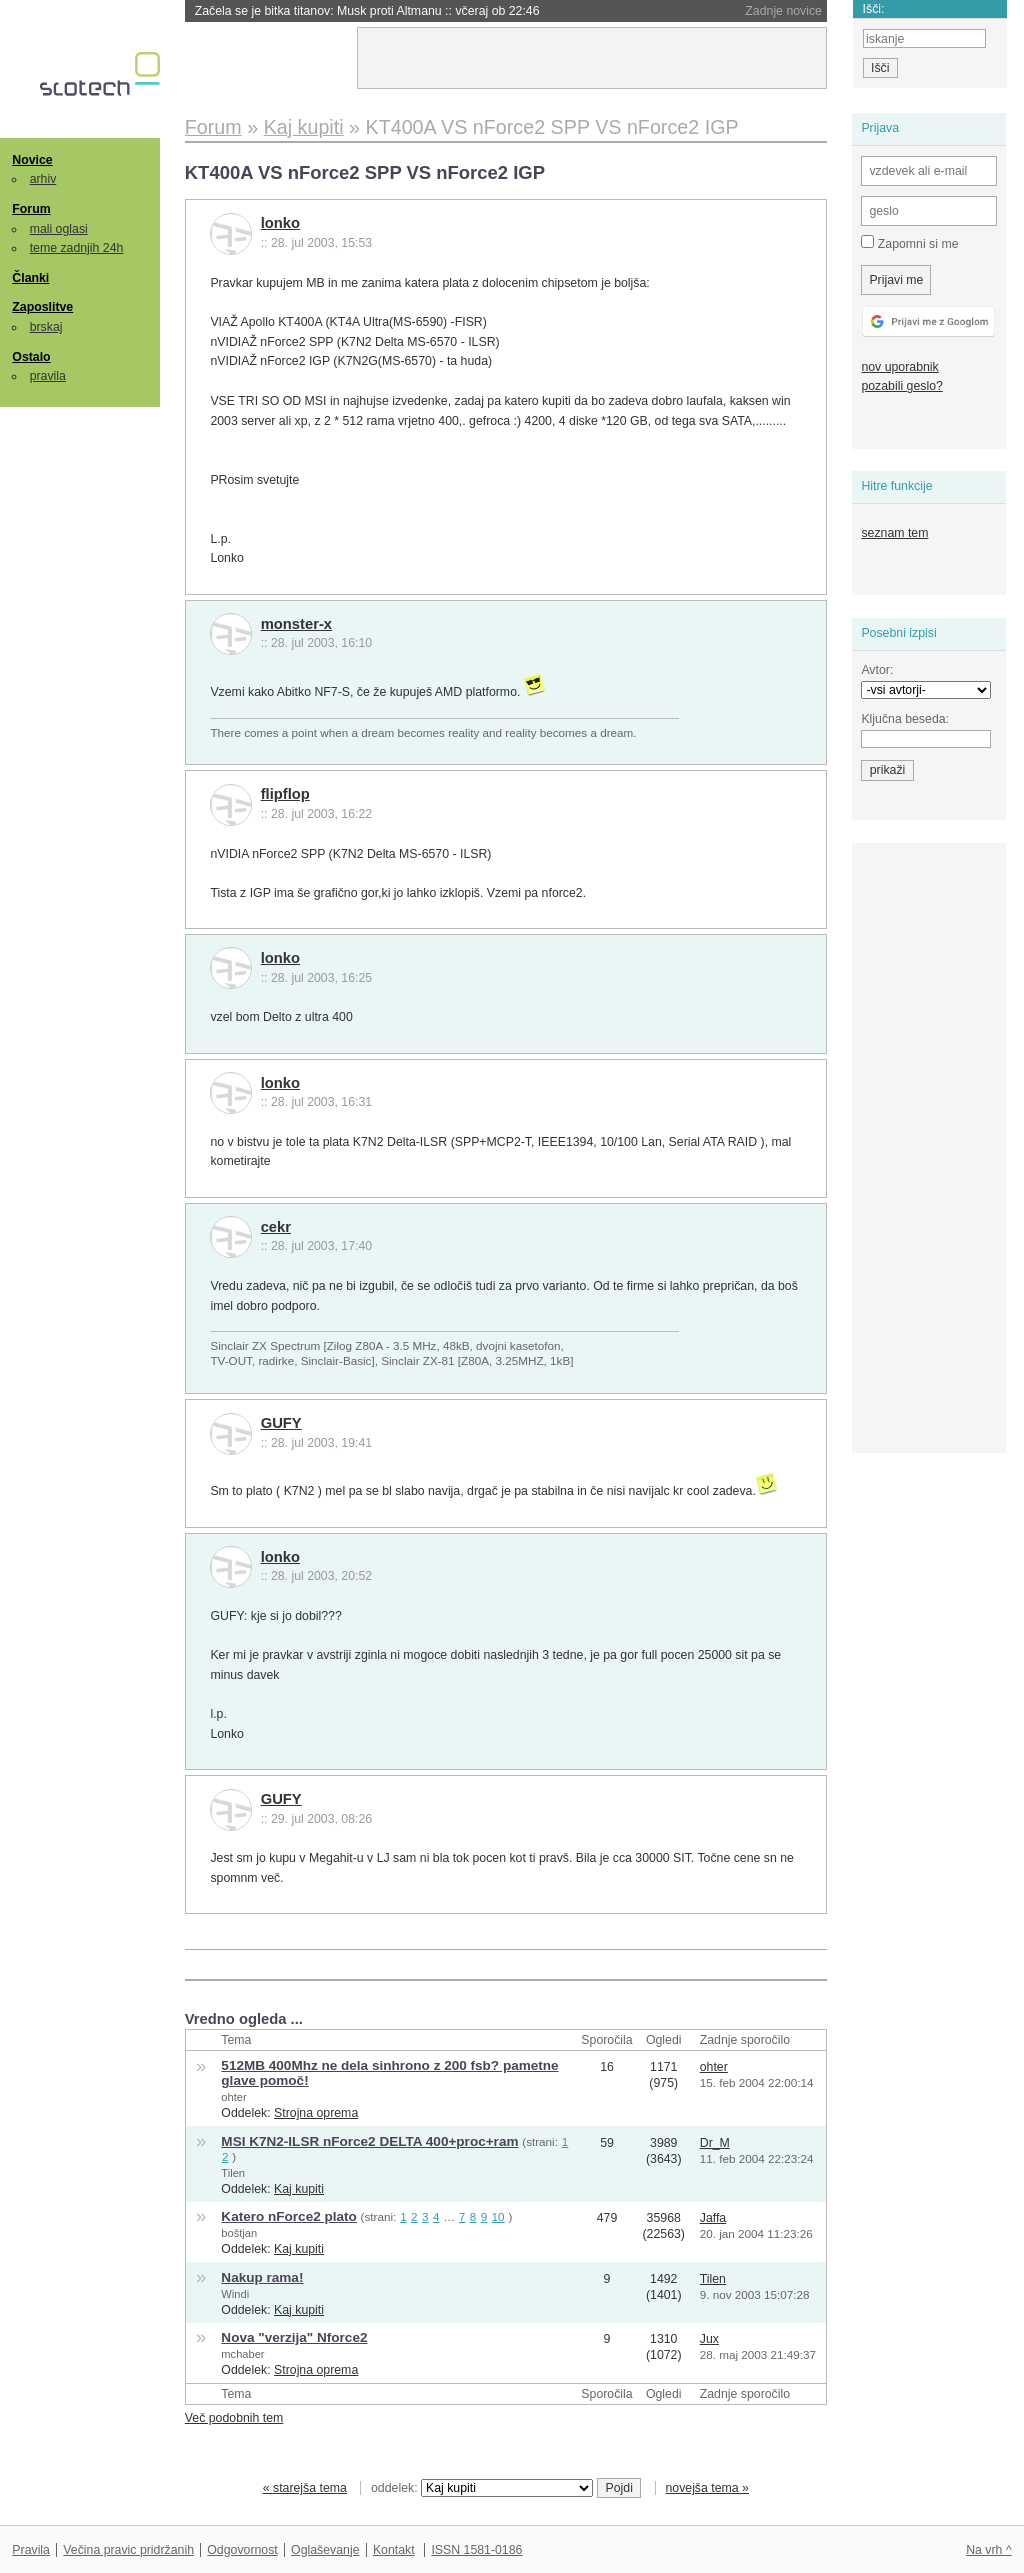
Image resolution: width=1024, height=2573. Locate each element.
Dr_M (715, 2143)
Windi (235, 2294)
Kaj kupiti (299, 2189)
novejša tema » (707, 2488)
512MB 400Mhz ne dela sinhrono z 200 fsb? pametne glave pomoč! (389, 2073)
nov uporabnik (899, 367)
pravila (48, 376)
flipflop (285, 794)
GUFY (281, 1423)
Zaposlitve (42, 307)
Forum (31, 209)
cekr (276, 1227)
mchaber (242, 2354)
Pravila (31, 2550)
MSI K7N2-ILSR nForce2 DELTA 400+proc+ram (369, 2141)
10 (498, 2216)
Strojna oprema (316, 2113)
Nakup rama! (262, 2277)
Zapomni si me (909, 243)
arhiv (43, 179)
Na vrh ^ (988, 2550)
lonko (280, 223)
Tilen (233, 2173)
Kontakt (394, 2550)
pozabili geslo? (901, 386)
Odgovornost (242, 2550)
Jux (709, 2339)
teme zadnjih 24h (77, 248)
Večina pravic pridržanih (128, 2550)
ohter (233, 2097)
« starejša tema (305, 2488)
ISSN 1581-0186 (476, 2550)
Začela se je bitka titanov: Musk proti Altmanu (367, 11)
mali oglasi (59, 229)
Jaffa (713, 2218)
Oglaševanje (325, 2550)
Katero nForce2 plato (289, 2216)
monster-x (296, 624)
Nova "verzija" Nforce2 (294, 2337)
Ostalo (31, 357)
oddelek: (482, 2488)
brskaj (46, 327)
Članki (30, 278)
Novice (32, 160)
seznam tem (894, 533)
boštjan (239, 2233)
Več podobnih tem (234, 2418)
